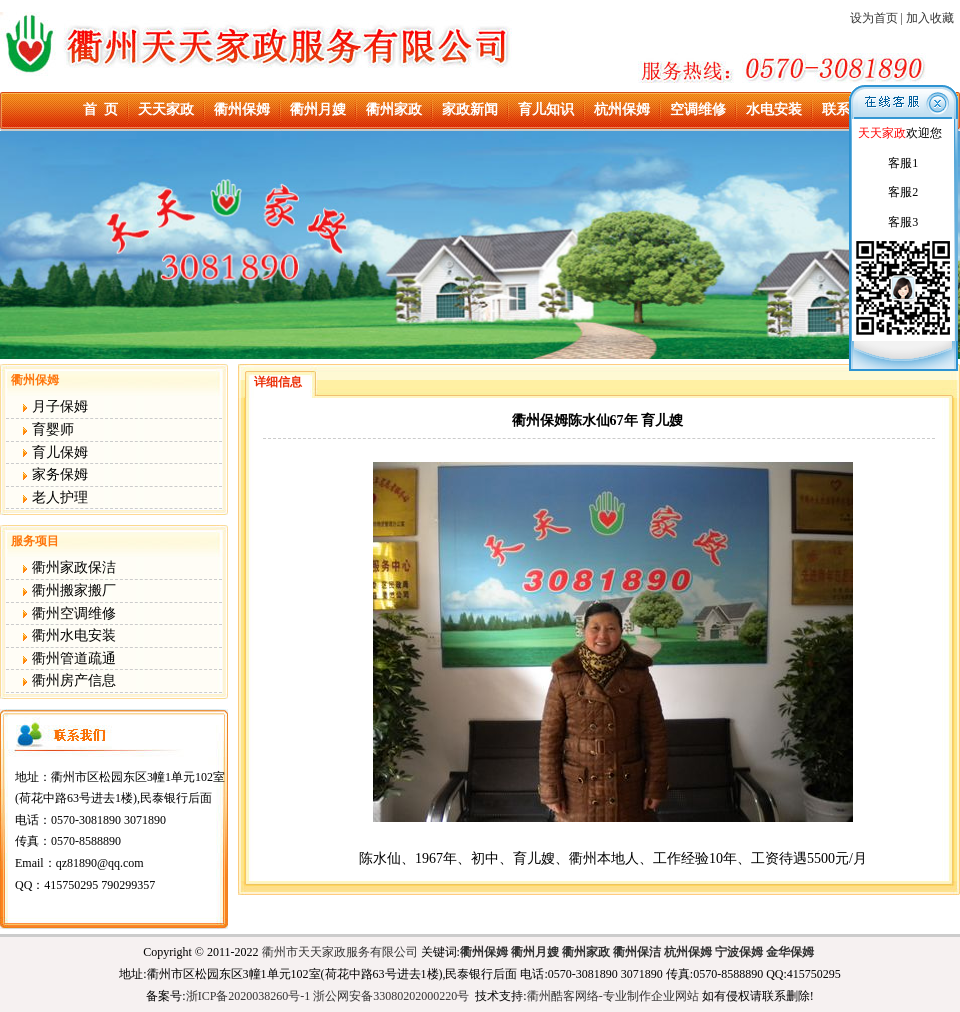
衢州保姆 (242, 109)
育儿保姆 (55, 452)
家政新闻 (470, 109)
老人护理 (55, 497)
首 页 (100, 109)
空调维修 (698, 109)
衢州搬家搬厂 (69, 590)
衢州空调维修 (69, 613)
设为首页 (872, 18)
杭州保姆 (622, 109)
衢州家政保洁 (69, 567)
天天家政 (166, 109)
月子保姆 (55, 406)
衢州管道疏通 (69, 658)
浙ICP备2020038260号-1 (248, 996)
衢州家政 (394, 109)
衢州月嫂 (318, 109)
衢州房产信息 (69, 680)
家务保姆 (55, 474)
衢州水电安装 (69, 635)
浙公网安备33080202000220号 (391, 996)
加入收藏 (930, 18)
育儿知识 (546, 109)
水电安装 (774, 109)
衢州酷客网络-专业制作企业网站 (613, 996)
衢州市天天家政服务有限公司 (340, 952)
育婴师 (48, 429)
